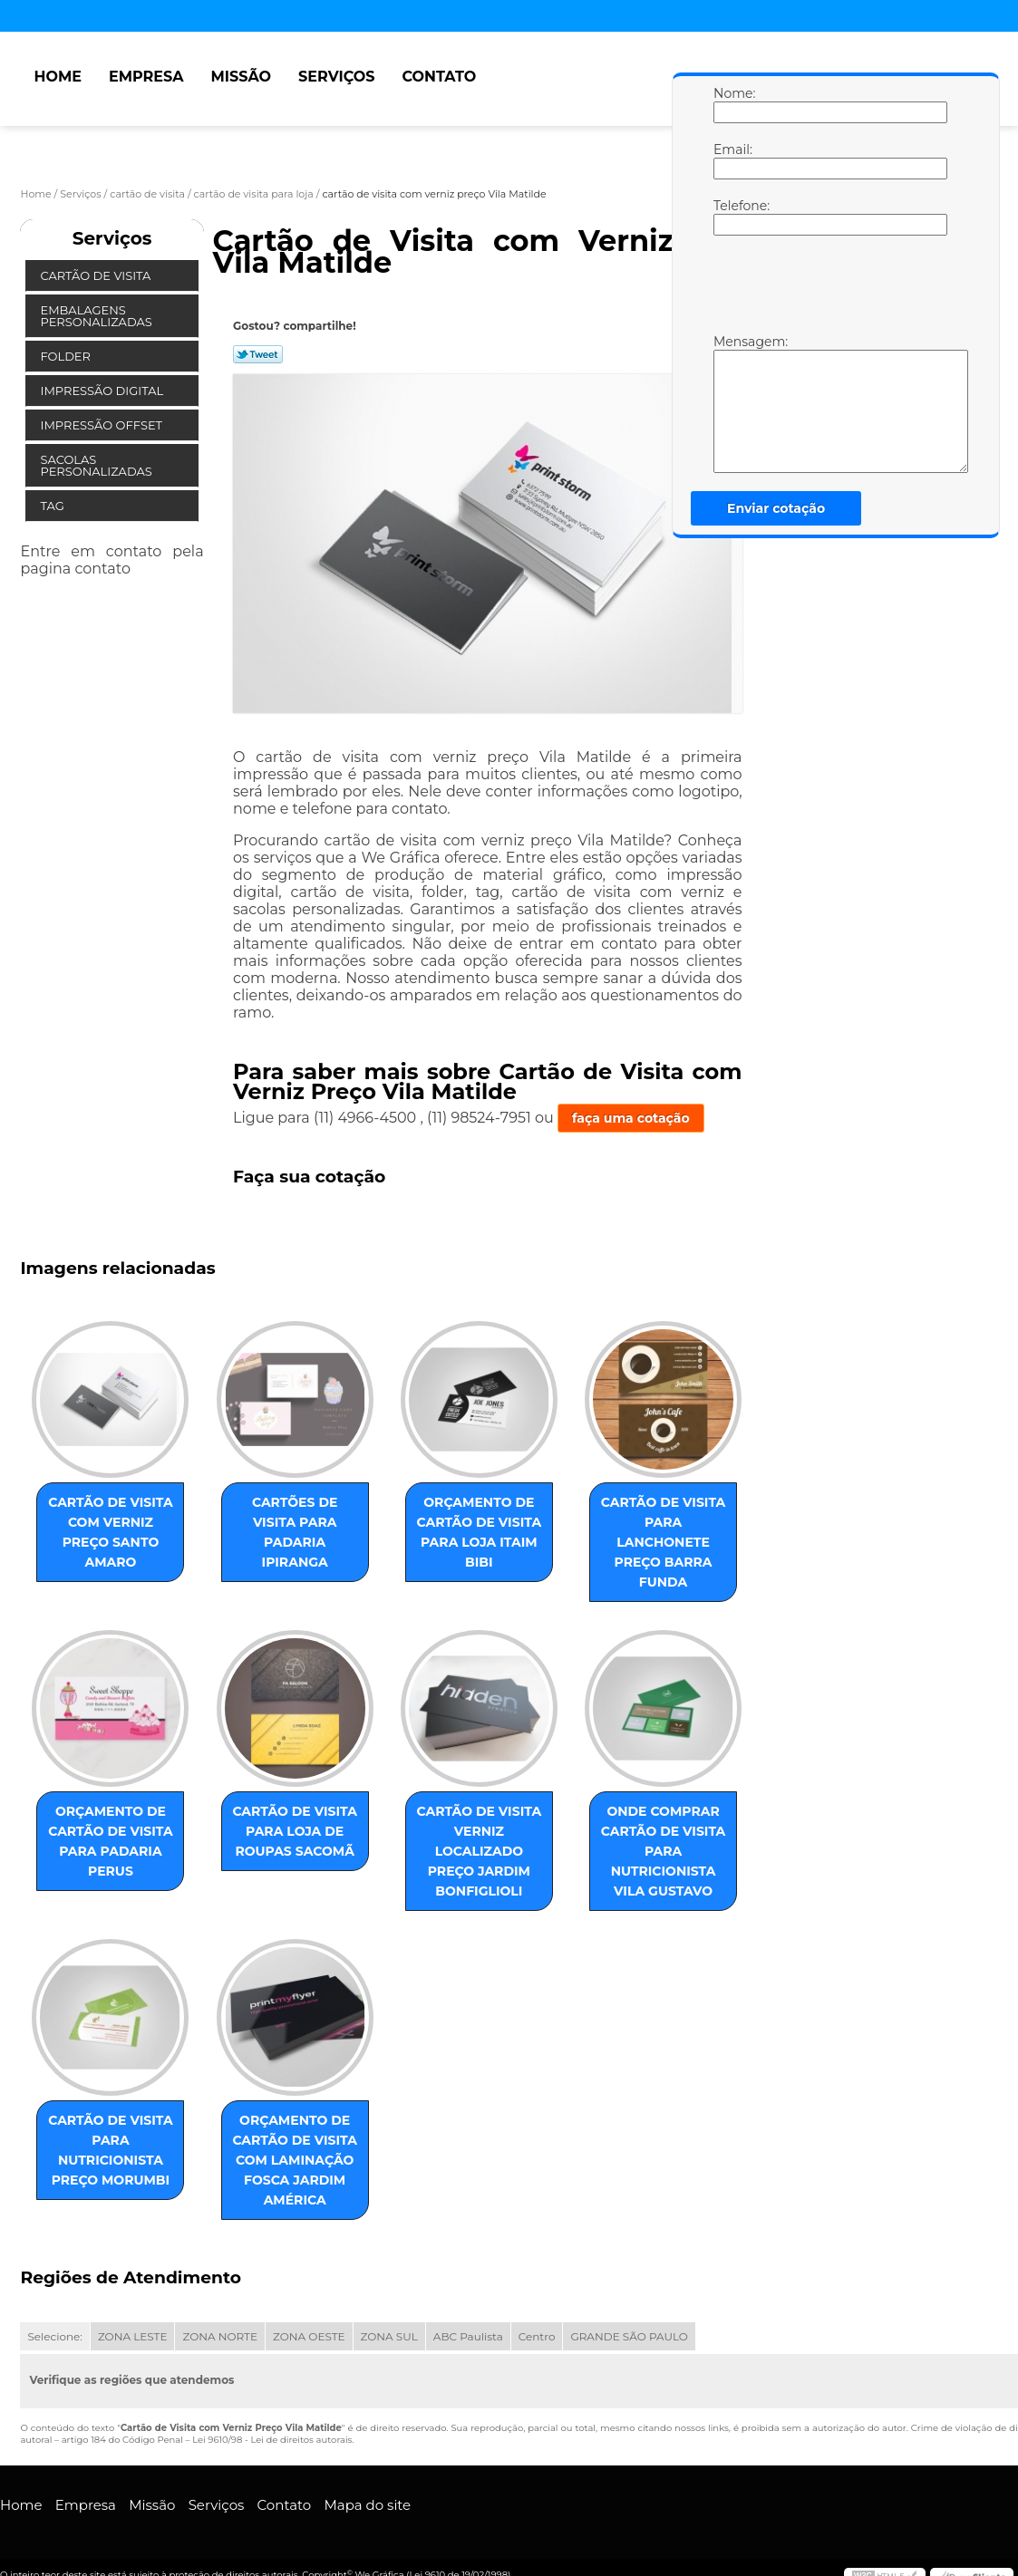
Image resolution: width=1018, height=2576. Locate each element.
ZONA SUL (389, 2336)
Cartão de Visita (96, 275)
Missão (240, 76)
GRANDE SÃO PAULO (628, 2336)
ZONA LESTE (133, 2336)
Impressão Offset (102, 425)
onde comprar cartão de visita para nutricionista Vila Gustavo (663, 1851)
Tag (53, 505)
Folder (66, 356)
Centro (537, 2336)
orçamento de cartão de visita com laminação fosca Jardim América (294, 2160)
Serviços (336, 76)
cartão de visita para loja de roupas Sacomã (294, 1831)
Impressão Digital (103, 390)
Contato (439, 76)
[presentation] (828, 289)
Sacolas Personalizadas (97, 465)
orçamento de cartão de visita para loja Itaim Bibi (479, 1532)
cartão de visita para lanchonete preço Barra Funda (663, 1542)
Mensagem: (731, 403)
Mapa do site (367, 2504)
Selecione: (54, 2336)
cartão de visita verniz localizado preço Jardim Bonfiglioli (479, 1851)
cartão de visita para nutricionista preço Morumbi (110, 2150)
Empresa (146, 76)
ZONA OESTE (309, 2336)
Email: (731, 160)
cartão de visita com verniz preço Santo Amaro (110, 1532)
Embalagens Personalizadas (97, 316)
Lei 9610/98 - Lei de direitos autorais (272, 2440)
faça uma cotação (631, 1118)
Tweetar (258, 354)
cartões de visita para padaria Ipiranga (294, 1532)
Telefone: (731, 217)
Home (57, 76)
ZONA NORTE (219, 2336)
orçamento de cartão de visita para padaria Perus (110, 1841)
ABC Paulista (468, 2336)
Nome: (731, 104)
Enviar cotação (776, 508)
